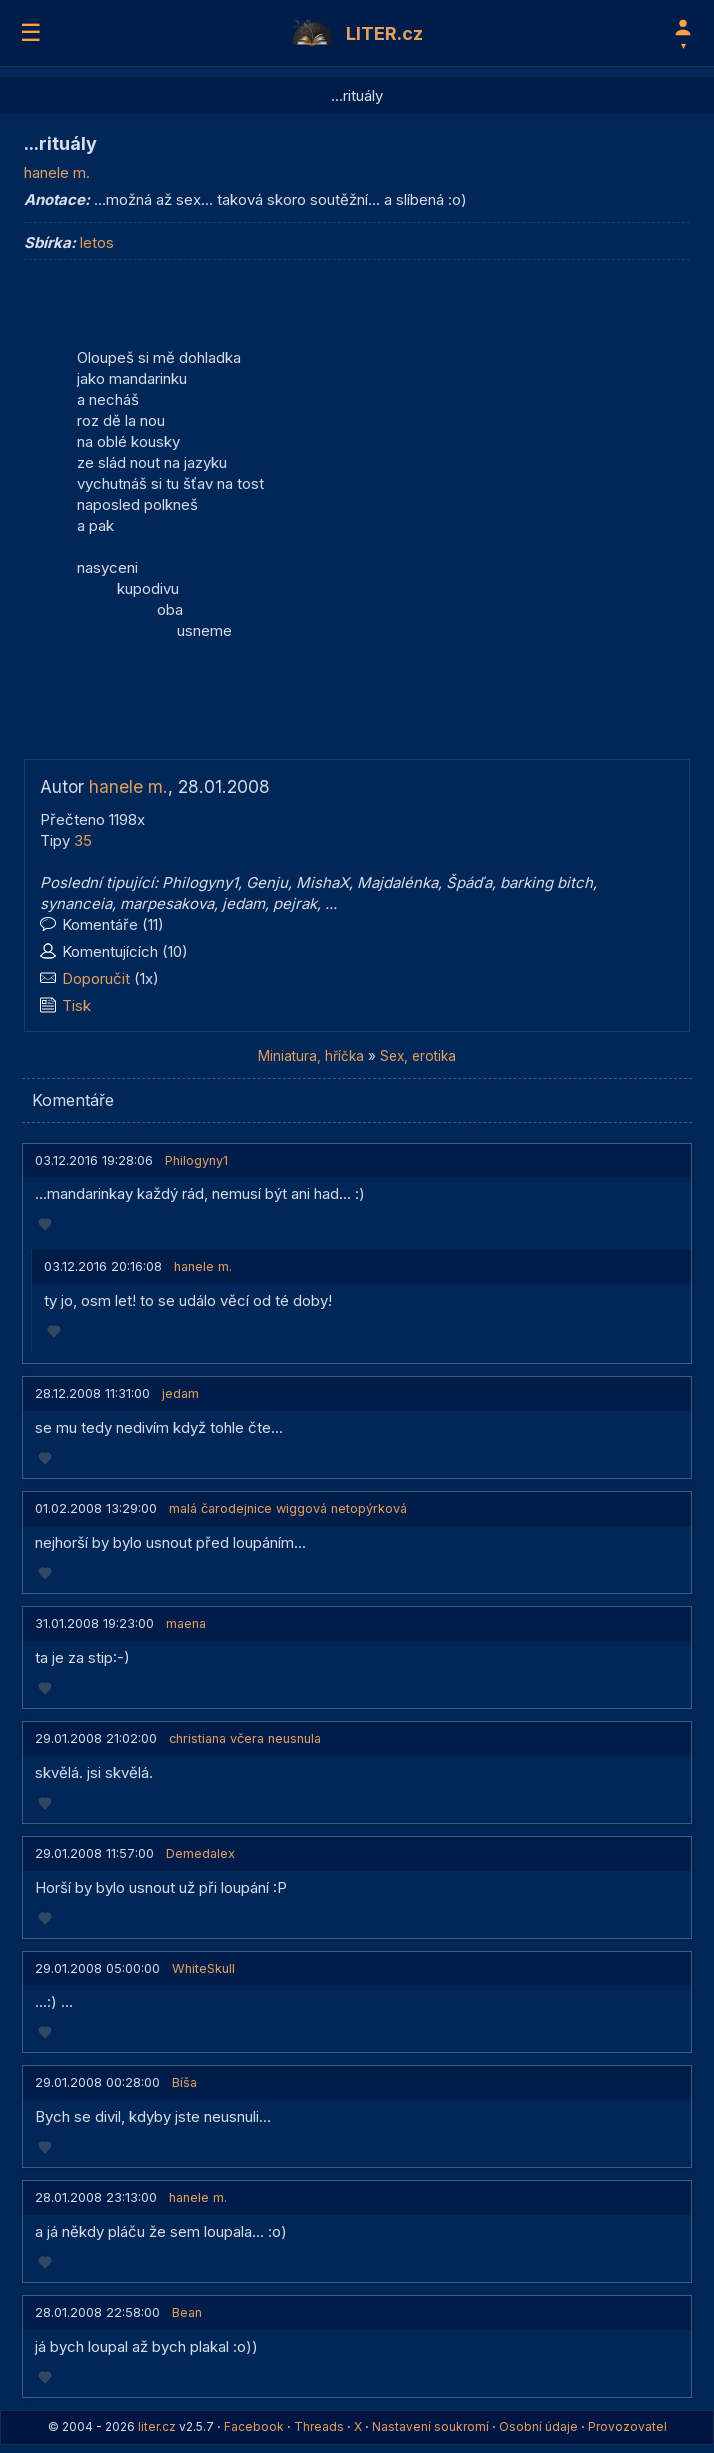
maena (186, 1623)
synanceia (76, 903)
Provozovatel (627, 2426)
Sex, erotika (418, 1056)
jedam (243, 903)
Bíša (184, 2082)
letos (97, 242)
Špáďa (469, 882)
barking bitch (546, 882)
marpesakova (167, 903)
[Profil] (683, 33)
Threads (319, 2426)
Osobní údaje (538, 2426)
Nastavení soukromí (430, 2426)
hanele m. (57, 172)
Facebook (254, 2426)
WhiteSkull (203, 1968)
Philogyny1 (200, 882)
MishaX (322, 882)
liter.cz (157, 2426)
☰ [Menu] (31, 32)
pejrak (295, 903)
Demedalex (200, 1853)
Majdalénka (397, 882)
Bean (187, 2312)
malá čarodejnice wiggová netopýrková (288, 1508)
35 (83, 840)
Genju (267, 882)
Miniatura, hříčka (311, 1056)
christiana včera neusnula (245, 1738)
